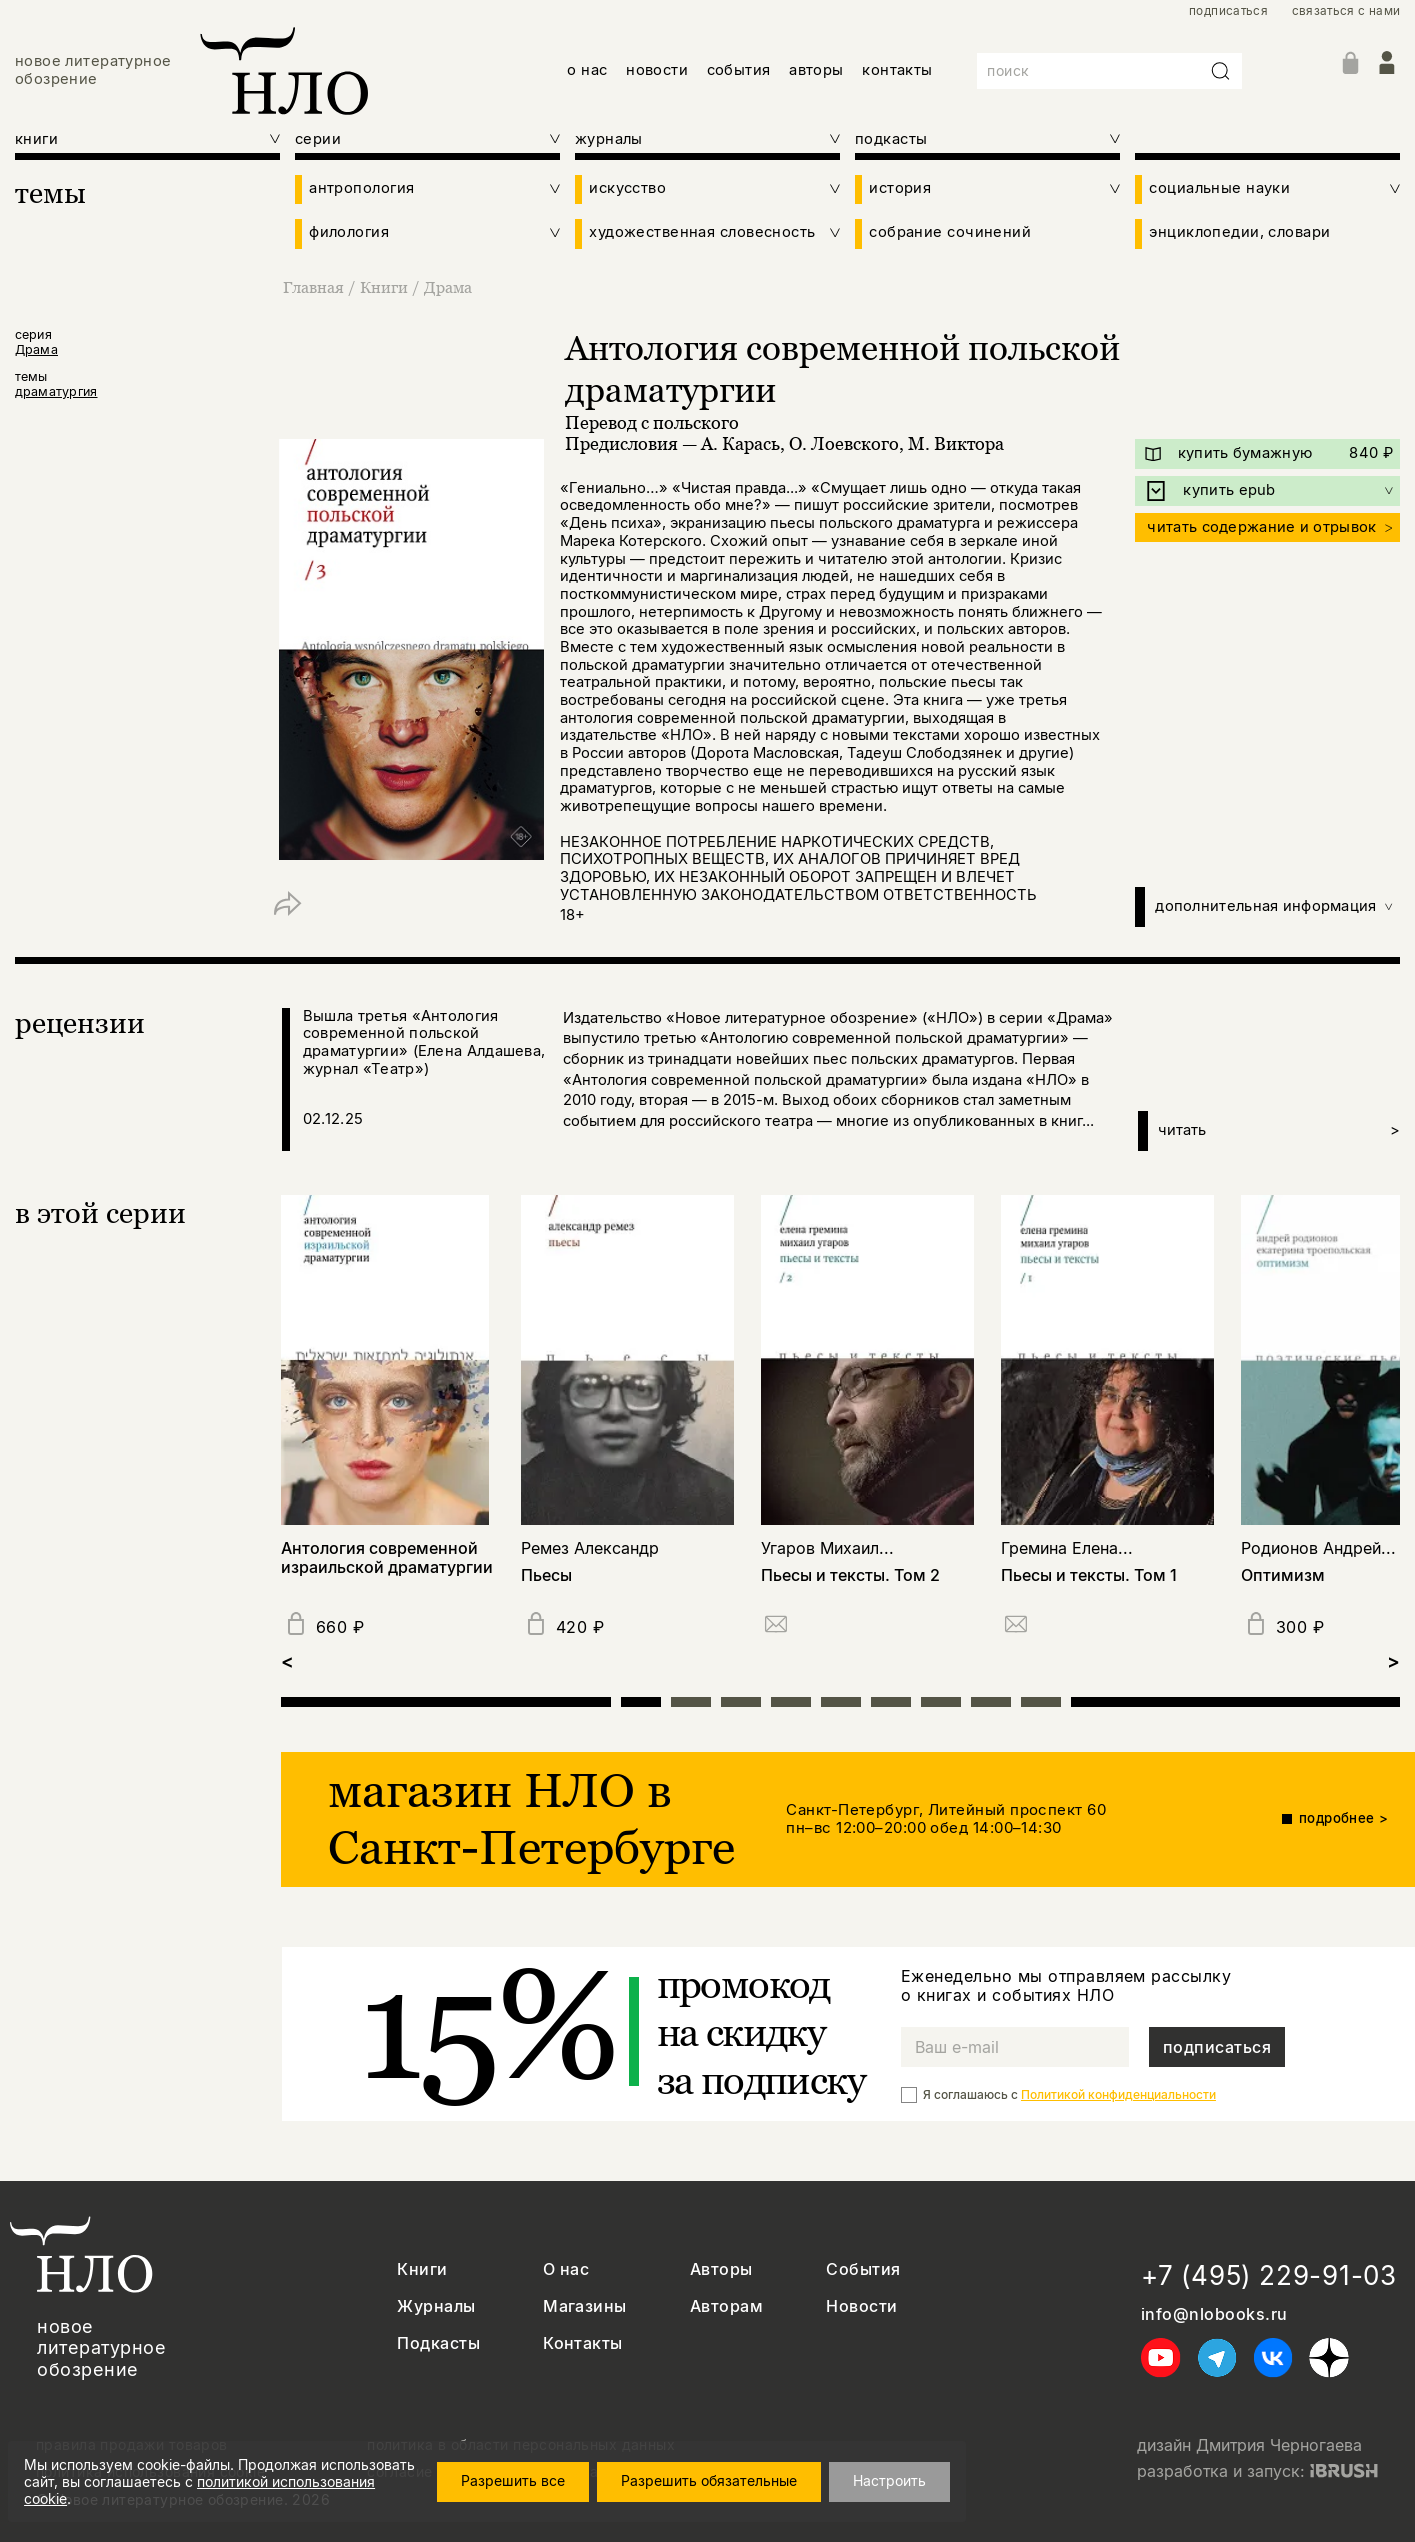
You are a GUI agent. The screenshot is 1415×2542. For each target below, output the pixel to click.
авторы (816, 70)
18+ (572, 915)
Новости (861, 2306)
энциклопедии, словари (1239, 232)
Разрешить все (531, 2485)
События (863, 2269)
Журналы (436, 2306)
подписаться (1228, 11)
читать (1279, 1130)
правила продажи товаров (132, 2445)
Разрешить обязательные (727, 2485)
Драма (448, 287)
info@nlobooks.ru (1214, 2314)
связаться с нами (1346, 11)
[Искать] (1221, 71)
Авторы (721, 2269)
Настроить (907, 2485)
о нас (587, 70)
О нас (566, 2269)
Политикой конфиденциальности (1118, 2094)
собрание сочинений (950, 232)
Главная (315, 287)
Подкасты (438, 2343)
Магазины (585, 2306)
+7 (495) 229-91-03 (1269, 2275)
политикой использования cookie (309, 2495)
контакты (897, 70)
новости (657, 70)
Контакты (583, 2343)
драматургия (56, 391)
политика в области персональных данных (521, 2445)
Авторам (726, 2306)
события (739, 70)
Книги (386, 287)
